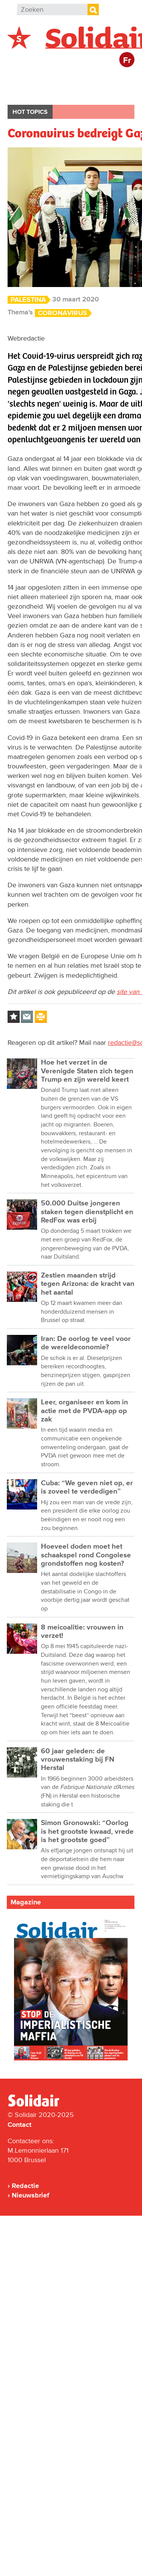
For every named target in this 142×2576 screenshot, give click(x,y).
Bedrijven (30, 92)
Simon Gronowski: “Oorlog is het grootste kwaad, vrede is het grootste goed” (87, 1831)
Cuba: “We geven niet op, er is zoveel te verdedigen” (87, 1487)
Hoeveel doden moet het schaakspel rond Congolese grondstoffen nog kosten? (86, 1555)
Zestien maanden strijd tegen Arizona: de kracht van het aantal (87, 1284)
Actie (110, 78)
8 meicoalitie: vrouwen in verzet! (82, 1631)
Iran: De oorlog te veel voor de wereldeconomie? (86, 1343)
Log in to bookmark (14, 1017)
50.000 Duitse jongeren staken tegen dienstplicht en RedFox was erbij (87, 1212)
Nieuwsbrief (30, 2195)
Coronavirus (62, 313)
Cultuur (73, 92)
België (26, 78)
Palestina (28, 300)
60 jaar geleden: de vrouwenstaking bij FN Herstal (77, 1760)
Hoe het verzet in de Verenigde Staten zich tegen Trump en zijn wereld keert (87, 1071)
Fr (127, 60)
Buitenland (68, 78)
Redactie (25, 2186)
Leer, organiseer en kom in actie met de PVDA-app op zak (84, 1411)
